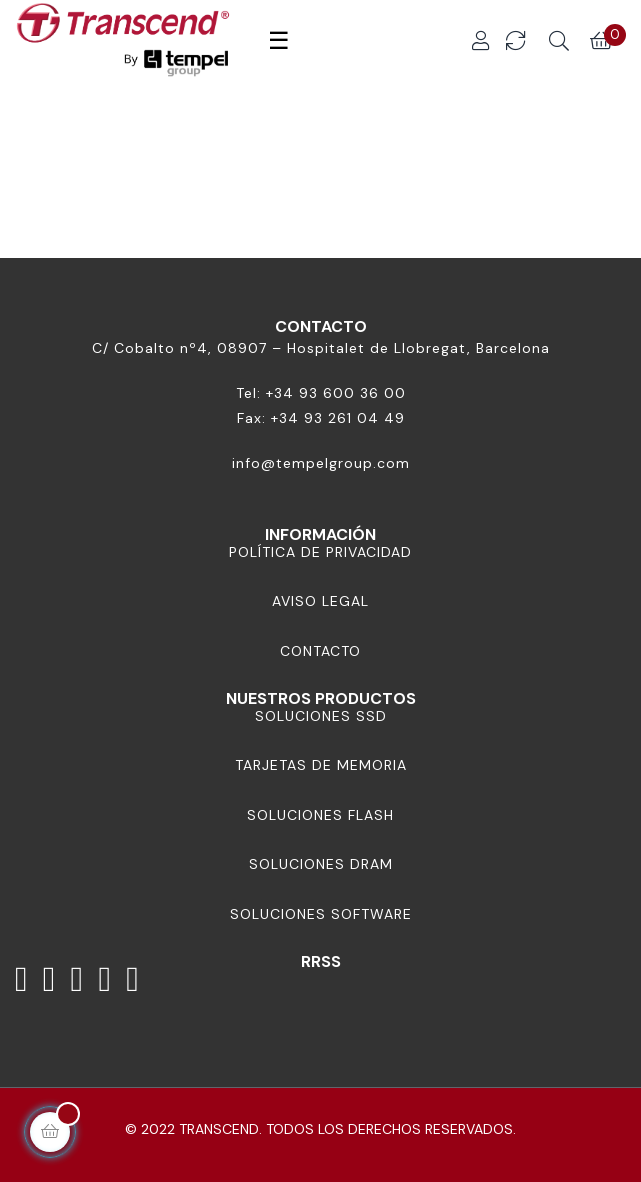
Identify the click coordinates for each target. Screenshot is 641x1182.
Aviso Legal (320, 601)
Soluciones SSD (321, 716)
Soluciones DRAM (321, 864)
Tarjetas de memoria (321, 765)
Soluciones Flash (320, 815)
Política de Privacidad (320, 552)
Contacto (320, 651)
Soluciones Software (321, 914)
